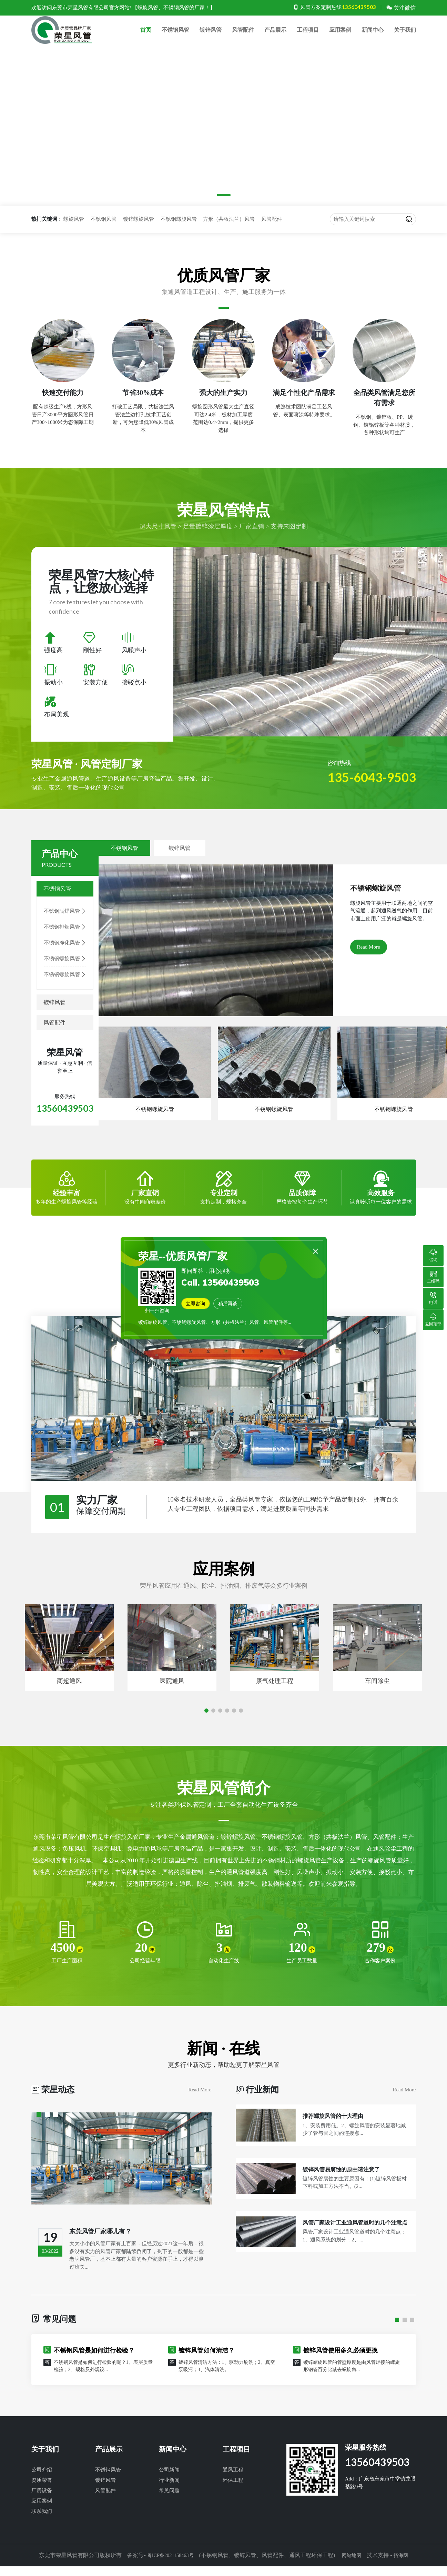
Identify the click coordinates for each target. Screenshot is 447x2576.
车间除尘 (377, 1693)
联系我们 (41, 2524)
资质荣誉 (41, 2493)
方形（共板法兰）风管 (229, 231)
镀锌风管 (211, 36)
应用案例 (340, 36)
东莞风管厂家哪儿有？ (103, 2244)
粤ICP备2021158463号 (168, 2568)
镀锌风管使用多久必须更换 (340, 2363)
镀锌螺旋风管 (138, 231)
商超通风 (69, 1693)
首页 (145, 36)
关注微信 (401, 8)
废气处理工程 (274, 1693)
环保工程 (233, 2493)
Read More (368, 959)
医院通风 (172, 1693)
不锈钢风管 (175, 36)
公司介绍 (41, 2483)
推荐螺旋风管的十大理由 (337, 2141)
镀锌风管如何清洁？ (206, 2363)
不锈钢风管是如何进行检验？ (94, 2363)
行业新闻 (169, 2493)
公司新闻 (169, 2483)
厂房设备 (41, 2503)
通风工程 (233, 2483)
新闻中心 (373, 36)
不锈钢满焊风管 (65, 923)
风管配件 (243, 36)
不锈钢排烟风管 (65, 939)
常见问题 (169, 2503)
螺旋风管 (73, 231)
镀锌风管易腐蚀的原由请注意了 (346, 2207)
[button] (206, 207)
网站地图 (354, 2568)
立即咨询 (199, 1306)
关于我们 (405, 36)
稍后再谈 (237, 1306)
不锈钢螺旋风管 (179, 231)
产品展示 (275, 36)
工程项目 (308, 36)
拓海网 (405, 2568)
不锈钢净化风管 (65, 955)
